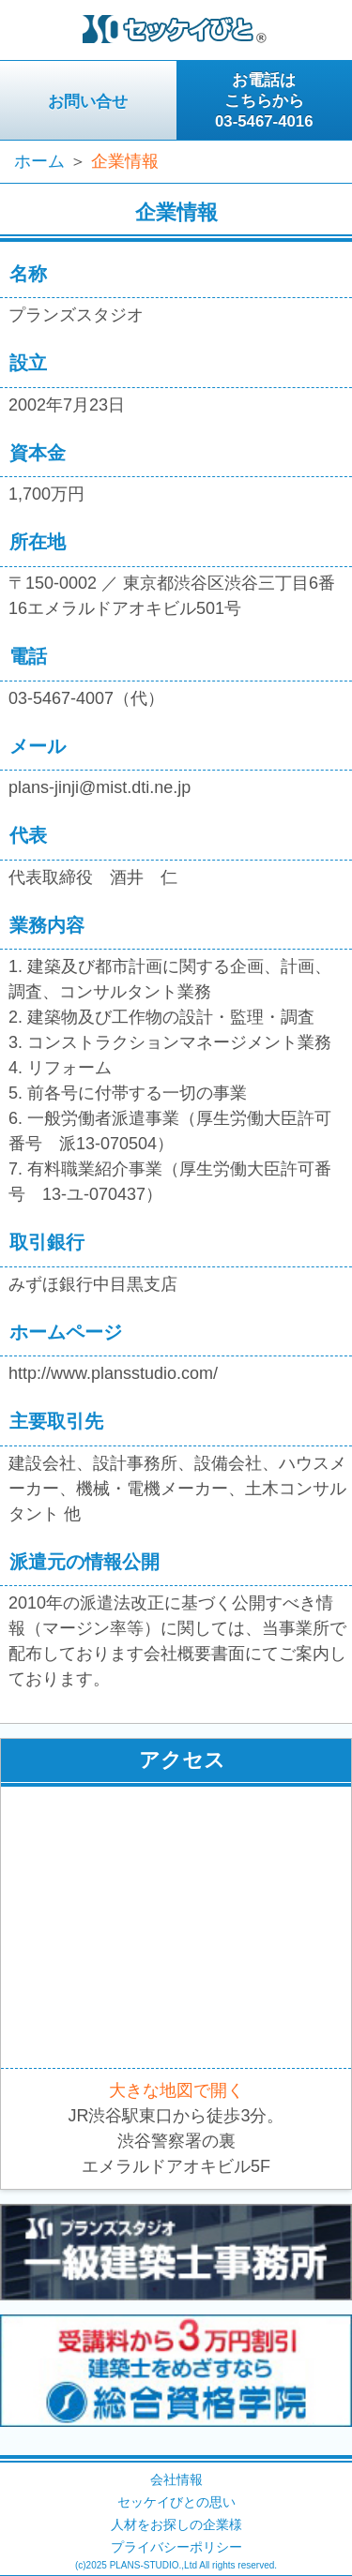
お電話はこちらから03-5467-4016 (264, 100)
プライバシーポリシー (176, 2546)
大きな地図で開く (176, 2090)
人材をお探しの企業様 (176, 2524)
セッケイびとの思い (176, 2501)
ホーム (39, 161)
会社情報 (176, 2479)
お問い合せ (88, 102)
